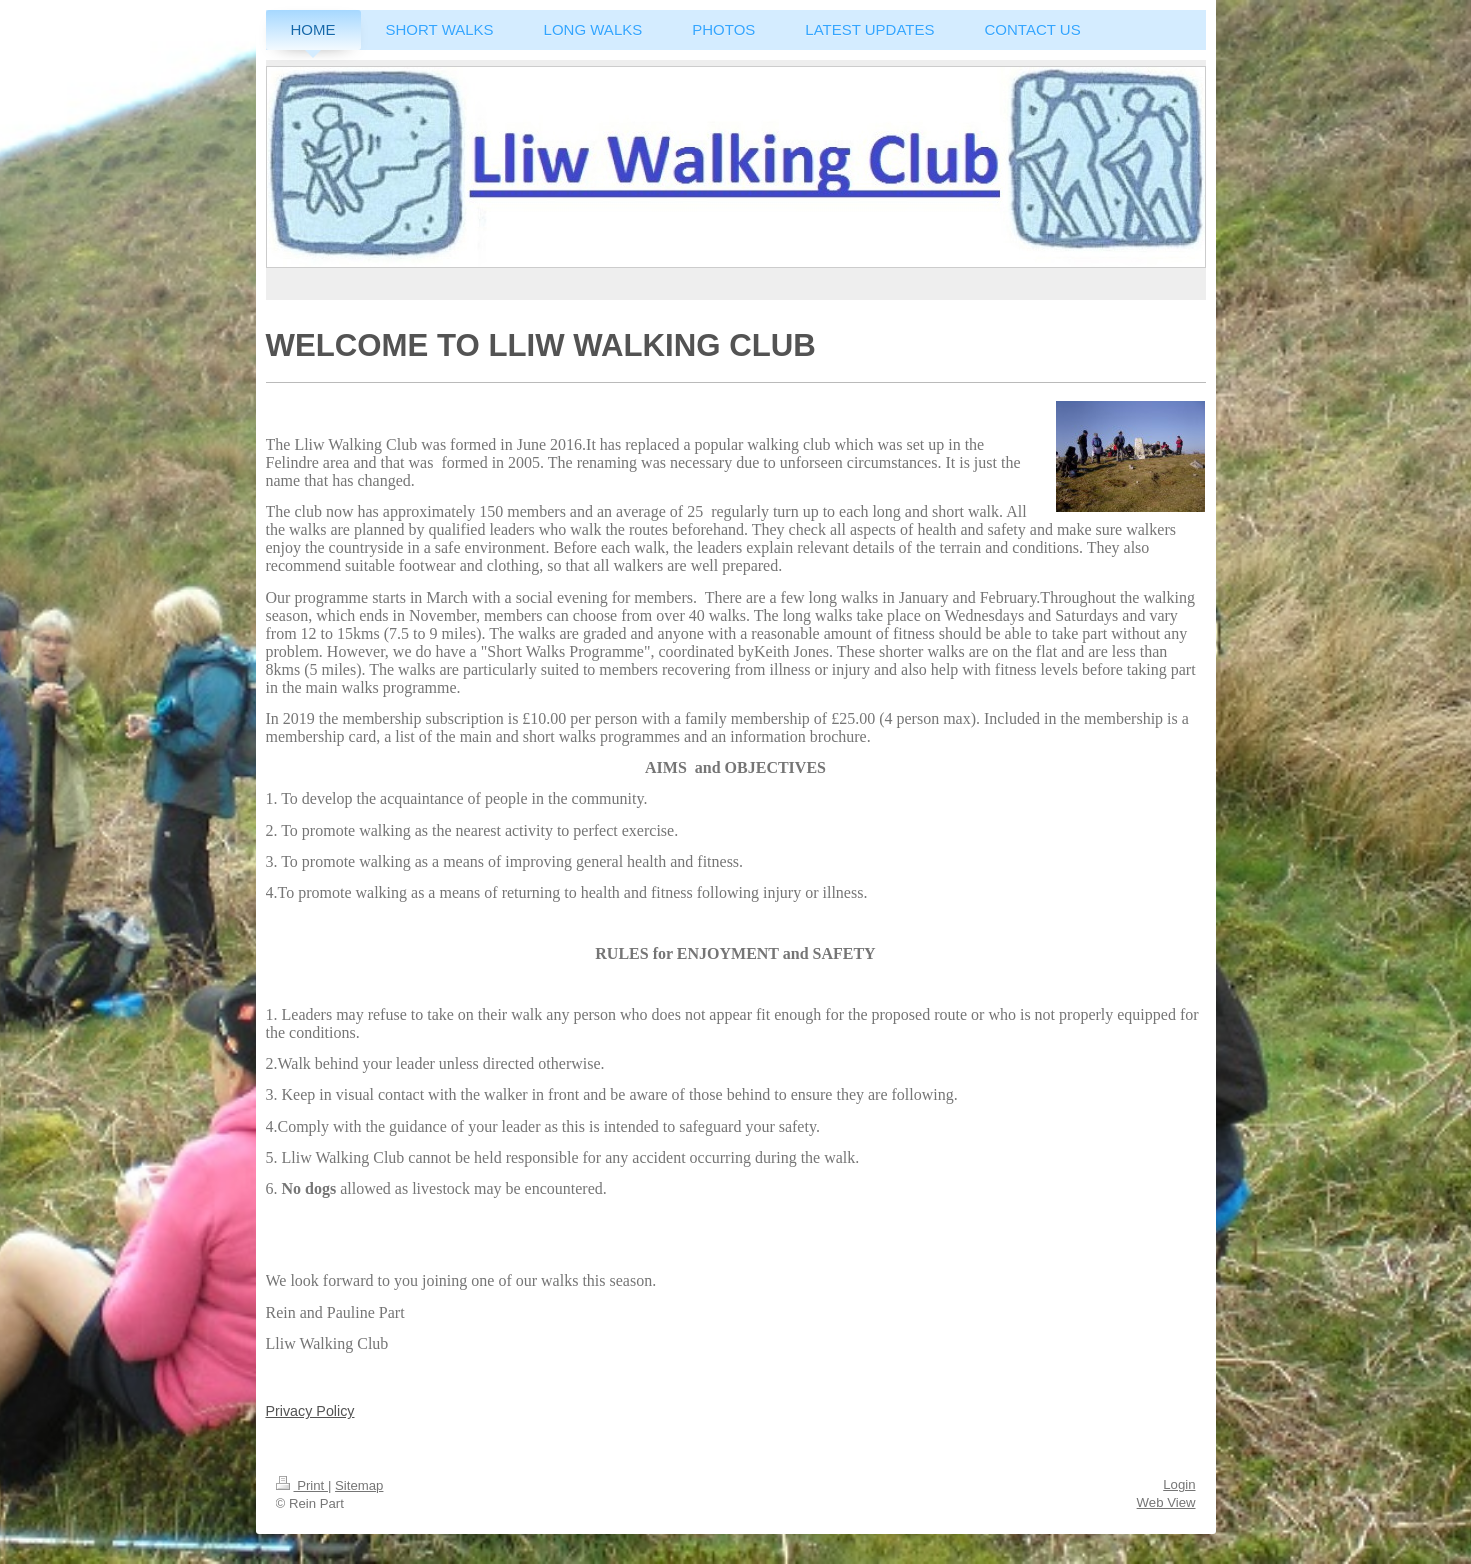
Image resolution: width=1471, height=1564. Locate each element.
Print (302, 1485)
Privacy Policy (310, 1411)
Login (1179, 1484)
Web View (1166, 1502)
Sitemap (359, 1485)
